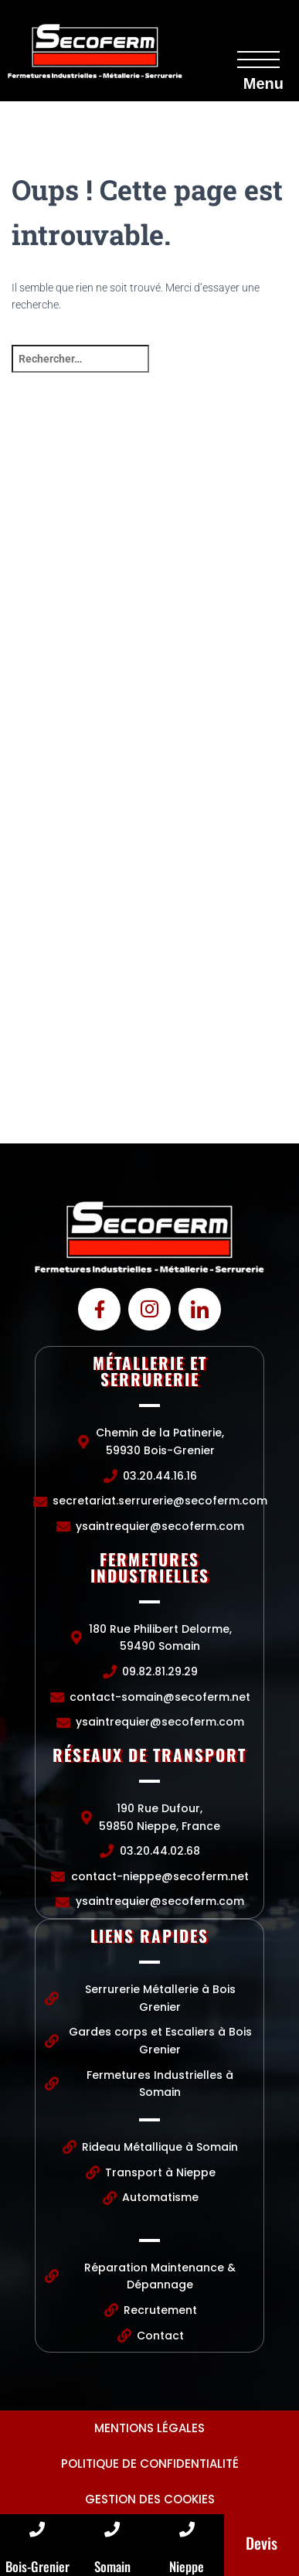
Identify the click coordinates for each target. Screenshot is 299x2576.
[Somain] (112, 2529)
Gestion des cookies (150, 2499)
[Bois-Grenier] (37, 2529)
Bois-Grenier (37, 2566)
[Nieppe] (187, 2529)
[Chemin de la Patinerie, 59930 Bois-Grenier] (149, 564)
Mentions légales (149, 2428)
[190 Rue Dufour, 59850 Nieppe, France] (149, 1027)
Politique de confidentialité (150, 2463)
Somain (112, 2566)
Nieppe (186, 2566)
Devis (261, 2542)
